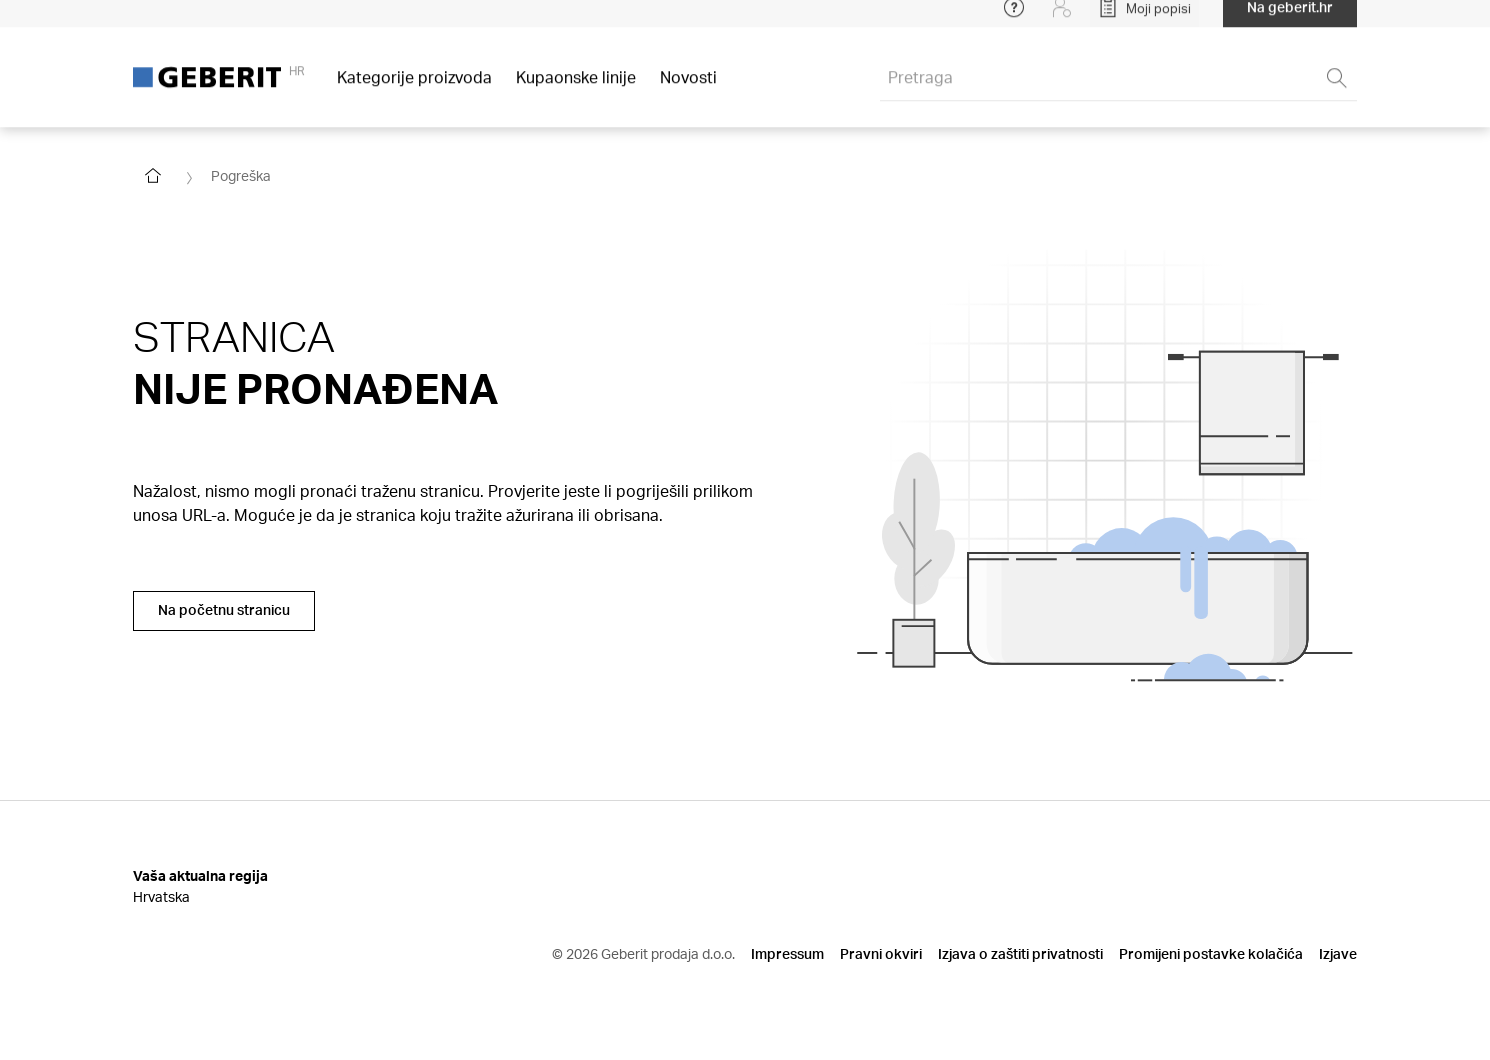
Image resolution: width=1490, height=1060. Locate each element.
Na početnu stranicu (224, 609)
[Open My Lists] (1144, 20)
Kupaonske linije (576, 89)
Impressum (787, 953)
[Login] (1062, 20)
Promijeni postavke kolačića (1211, 953)
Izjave (1338, 953)
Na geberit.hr (1290, 19)
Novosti (688, 89)
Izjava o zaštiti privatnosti (1020, 953)
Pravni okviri (881, 953)
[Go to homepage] (153, 176)
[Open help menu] (1014, 20)
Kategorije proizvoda (414, 89)
